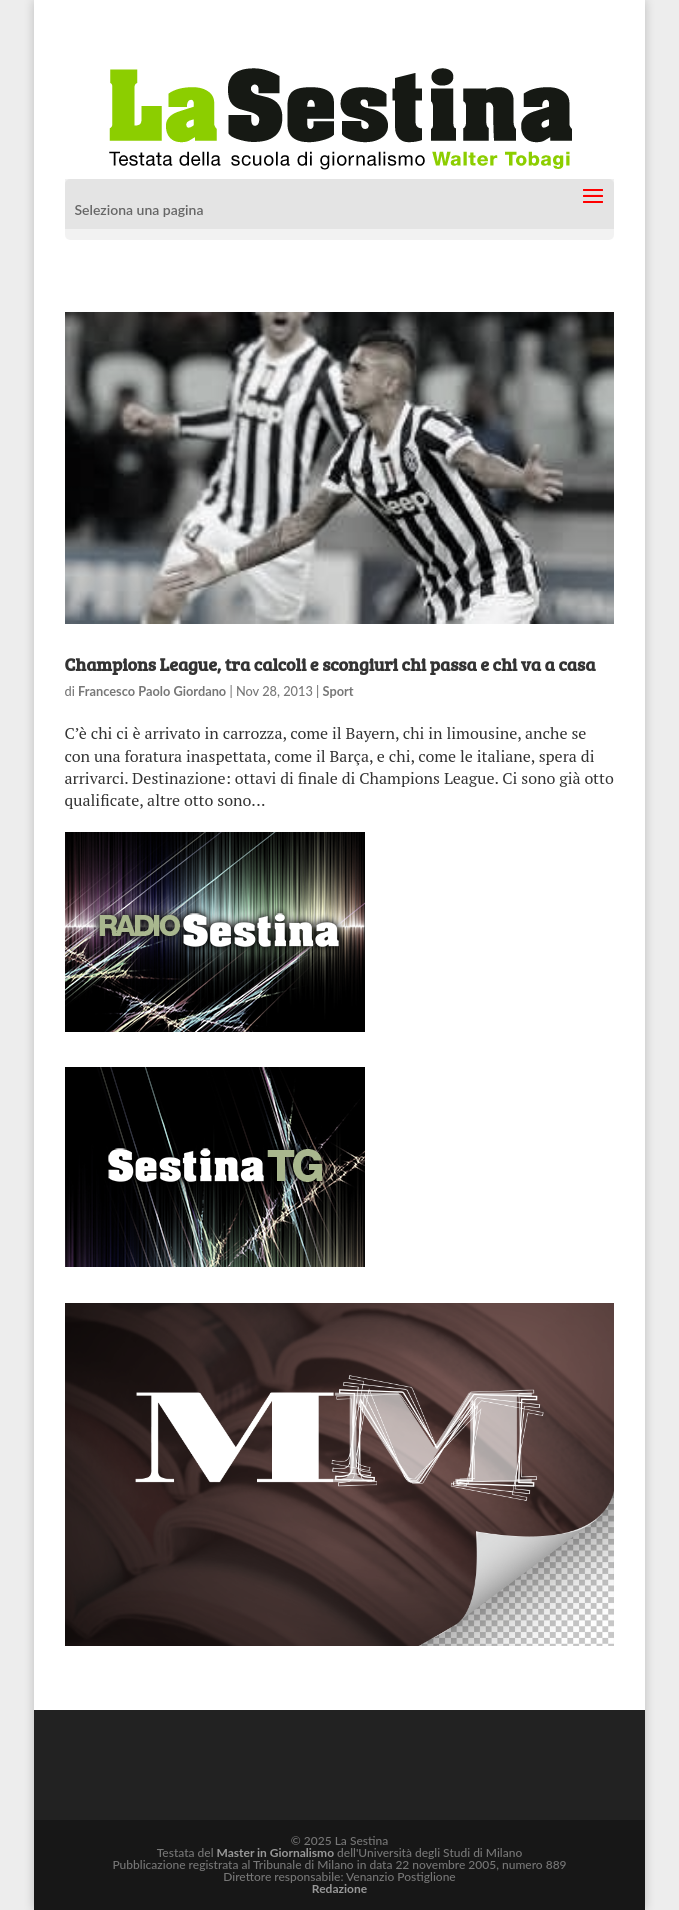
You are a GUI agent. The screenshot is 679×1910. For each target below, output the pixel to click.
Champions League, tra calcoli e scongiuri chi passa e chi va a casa (330, 664)
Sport (338, 691)
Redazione (339, 1888)
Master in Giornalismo (275, 1852)
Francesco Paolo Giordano (152, 691)
